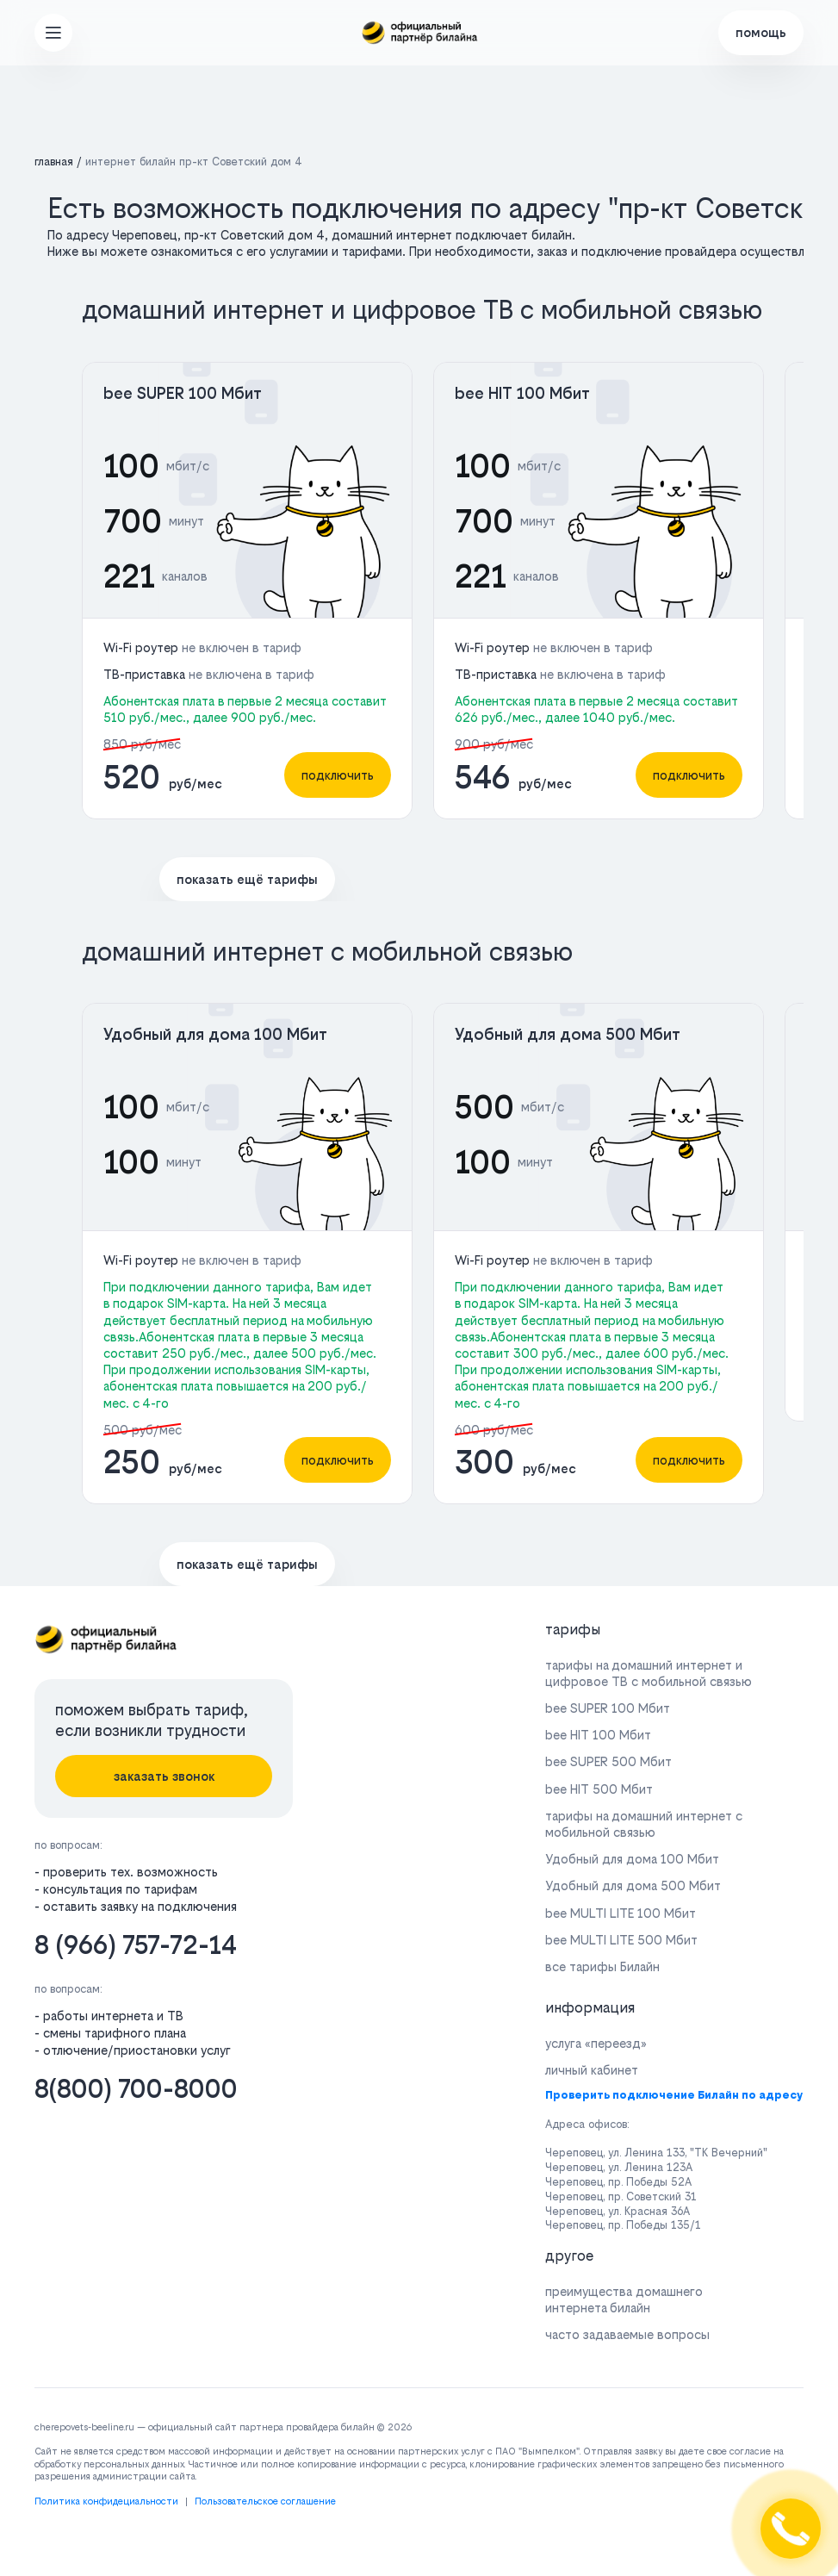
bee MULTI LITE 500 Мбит (621, 1939)
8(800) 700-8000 (136, 2089)
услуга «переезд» (596, 2043)
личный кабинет (591, 2070)
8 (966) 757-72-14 (135, 1945)
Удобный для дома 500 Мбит (567, 1034)
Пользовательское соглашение (265, 2501)
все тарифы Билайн (602, 1966)
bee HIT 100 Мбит (522, 393)
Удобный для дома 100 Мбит (215, 1034)
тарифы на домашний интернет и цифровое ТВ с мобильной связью (648, 1673)
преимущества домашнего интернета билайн (624, 2299)
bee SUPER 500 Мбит (608, 1761)
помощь (761, 32)
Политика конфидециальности (106, 2501)
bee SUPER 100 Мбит (182, 393)
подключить (337, 775)
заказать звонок (164, 1776)
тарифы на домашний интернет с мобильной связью (643, 1823)
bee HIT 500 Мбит (599, 1789)
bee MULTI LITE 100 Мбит (620, 1913)
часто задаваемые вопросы (627, 2334)
